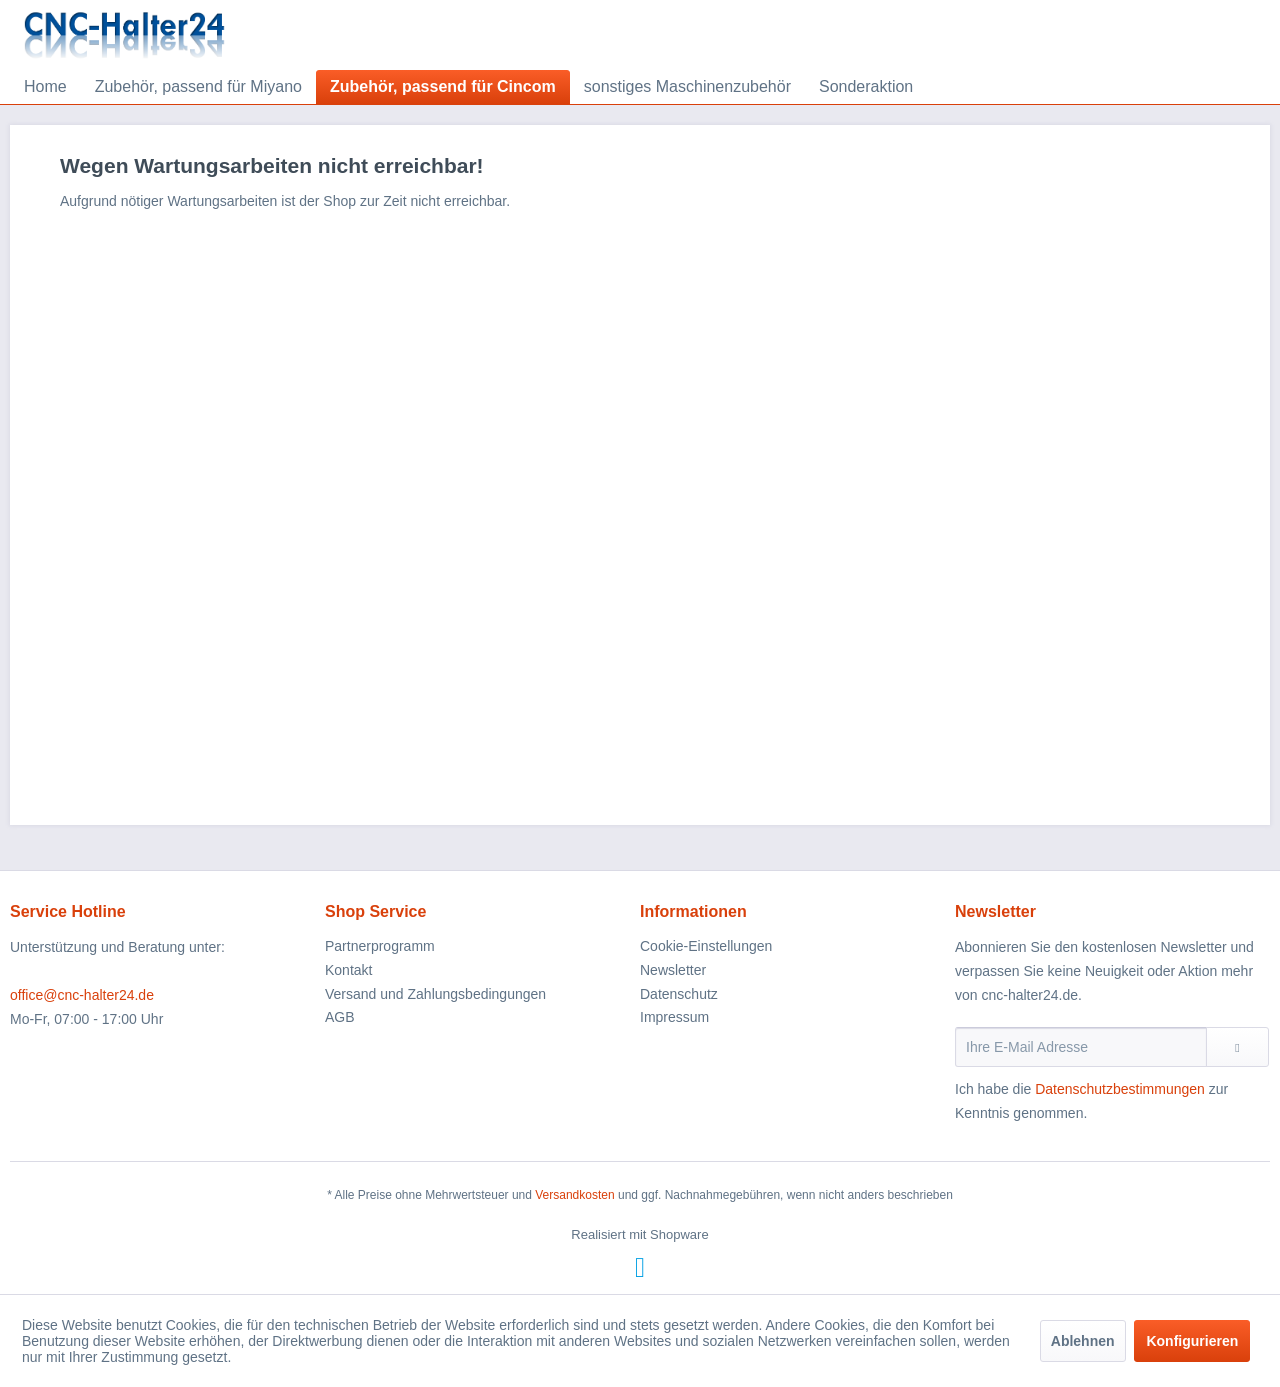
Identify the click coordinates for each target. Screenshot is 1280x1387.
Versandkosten (574, 1195)
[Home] (45, 87)
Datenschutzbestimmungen (1120, 1089)
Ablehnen (1083, 1341)
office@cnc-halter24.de (82, 995)
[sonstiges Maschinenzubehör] (687, 87)
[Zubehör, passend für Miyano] (198, 87)
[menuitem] (45, 87)
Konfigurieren (1192, 1341)
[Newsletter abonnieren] (1237, 1047)
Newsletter (673, 970)
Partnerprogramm (380, 946)
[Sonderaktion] (866, 87)
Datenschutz (679, 994)
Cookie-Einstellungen (706, 946)
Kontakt (348, 970)
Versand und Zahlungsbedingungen (435, 994)
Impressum (674, 1017)
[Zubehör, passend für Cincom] (443, 87)
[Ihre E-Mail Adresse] (1081, 1047)
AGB (340, 1017)
